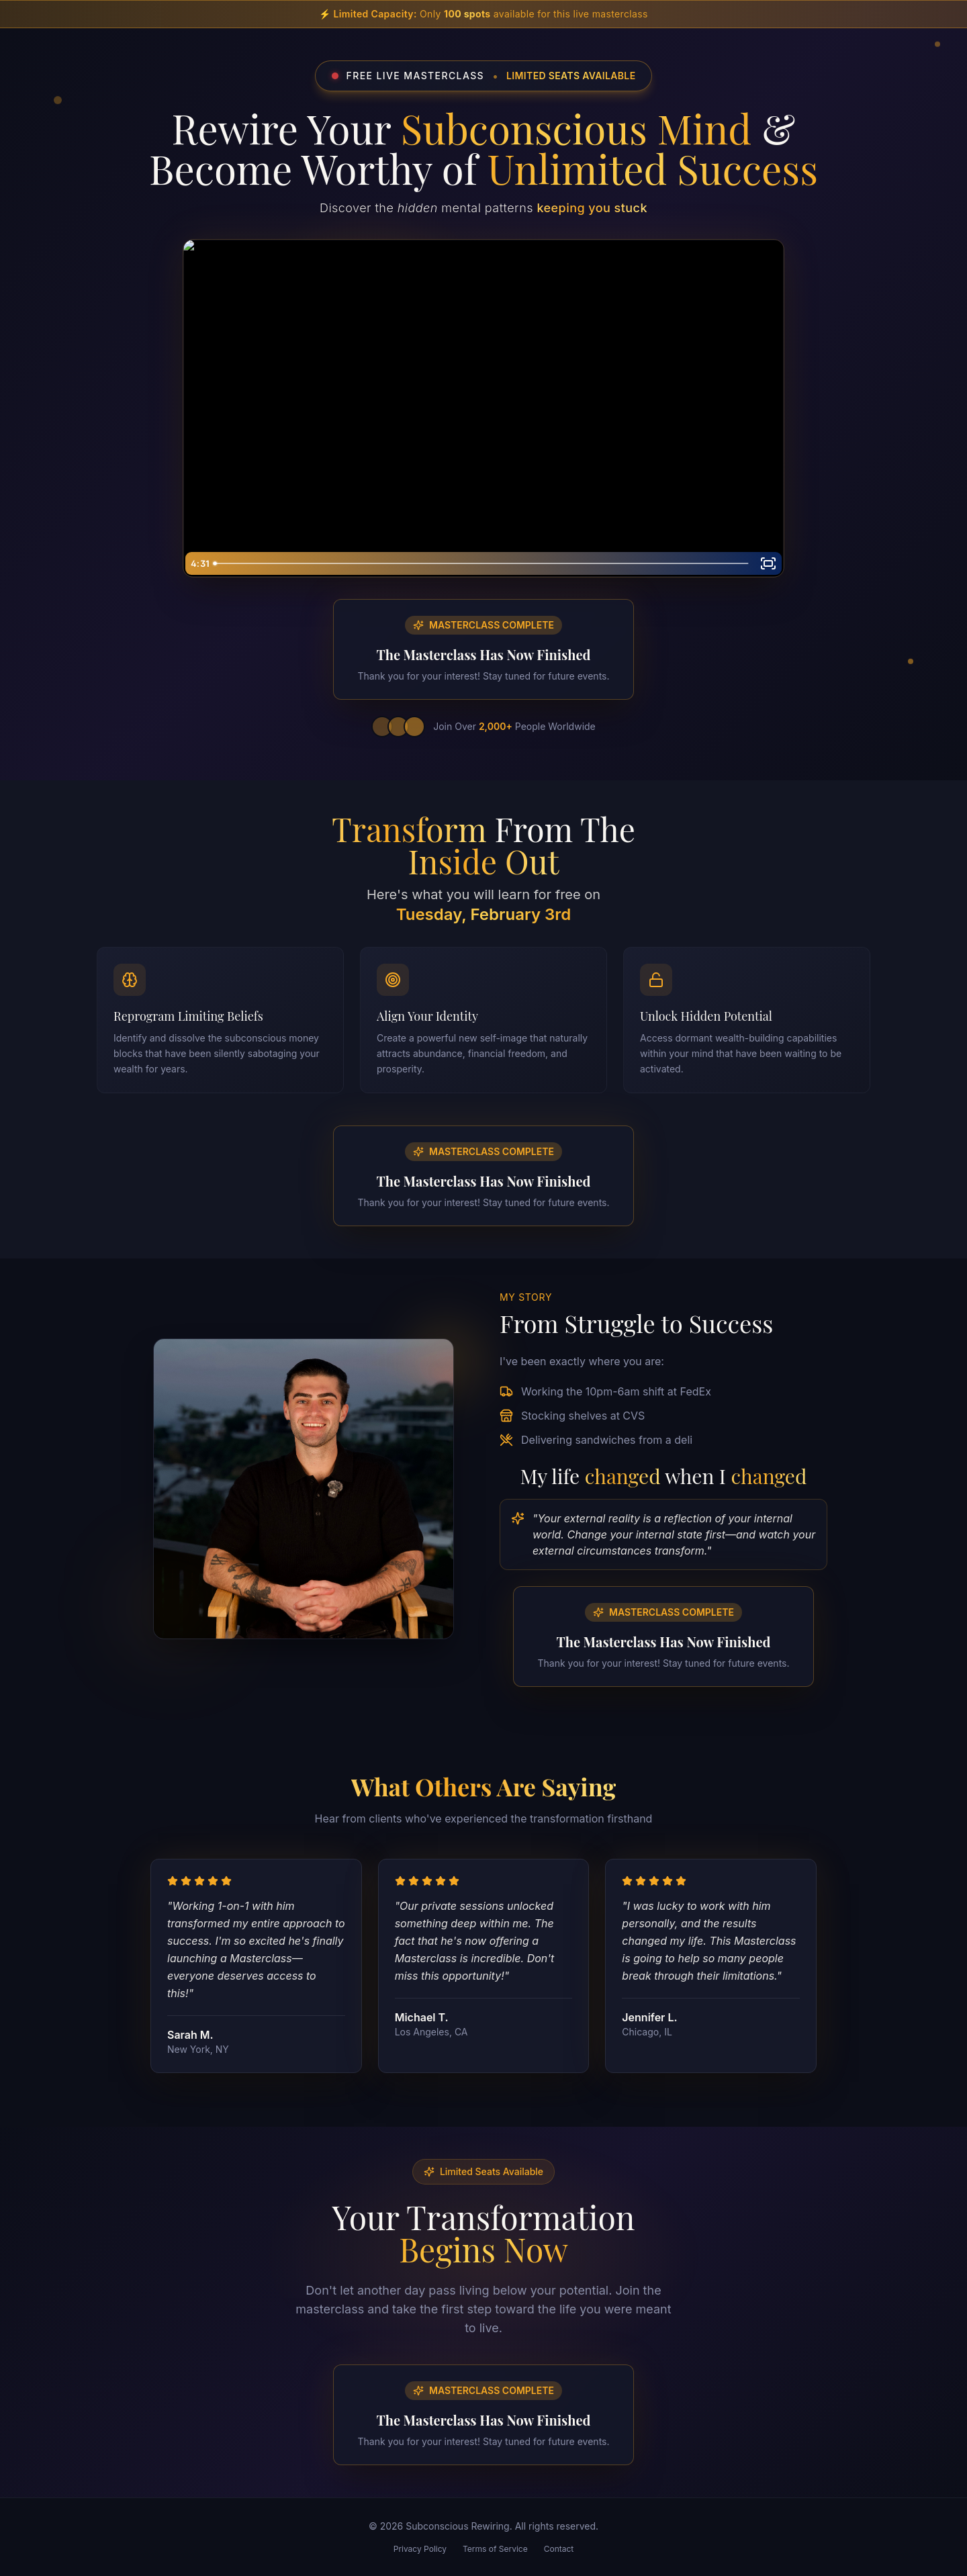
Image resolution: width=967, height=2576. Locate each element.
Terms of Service (495, 2549)
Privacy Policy (420, 2549)
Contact (559, 2549)
